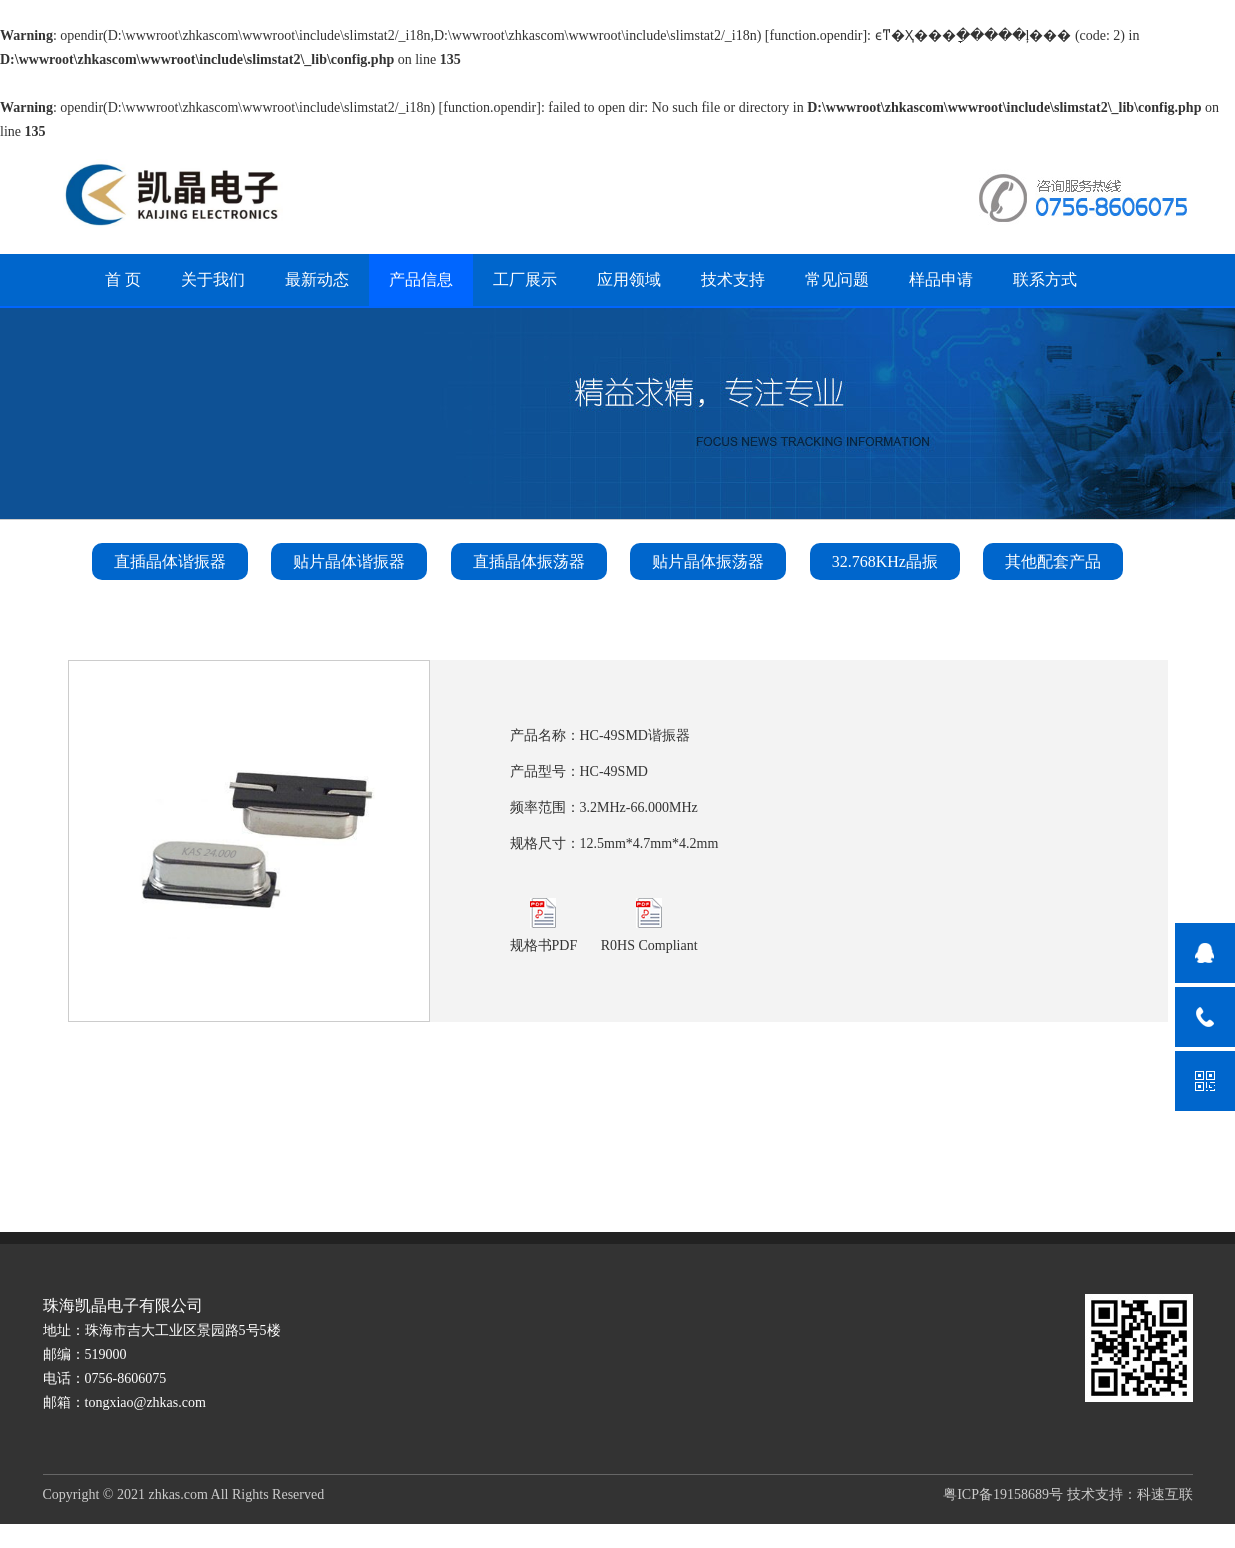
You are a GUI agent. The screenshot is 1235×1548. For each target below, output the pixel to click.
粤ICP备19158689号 (1003, 1494)
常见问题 (837, 279)
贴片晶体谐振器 (349, 561)
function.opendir (816, 35)
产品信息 (421, 279)
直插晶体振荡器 (529, 561)
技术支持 (733, 279)
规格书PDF (544, 925)
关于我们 (213, 279)
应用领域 (629, 279)
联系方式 (1045, 279)
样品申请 (941, 279)
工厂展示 (525, 279)
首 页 (123, 279)
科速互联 (1165, 1494)
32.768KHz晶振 (885, 561)
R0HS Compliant (649, 925)
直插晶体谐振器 (170, 561)
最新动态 (317, 279)
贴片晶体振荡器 (708, 561)
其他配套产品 (1053, 561)
